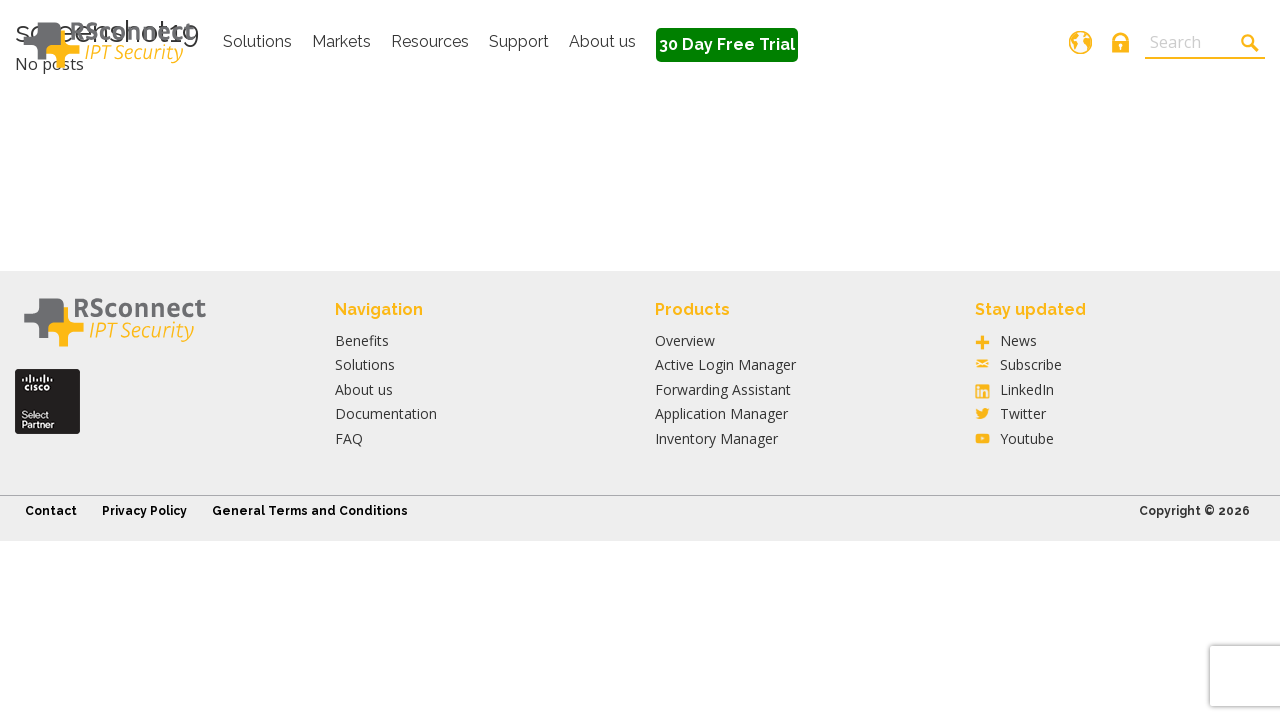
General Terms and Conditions (310, 511)
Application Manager (721, 413)
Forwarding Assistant (723, 389)
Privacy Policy (144, 511)
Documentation (386, 413)
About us (602, 41)
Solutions (257, 41)
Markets (341, 41)
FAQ (349, 438)
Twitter (1023, 413)
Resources (430, 41)
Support (519, 41)
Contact (51, 511)
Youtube (1027, 438)
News (1018, 340)
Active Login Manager (725, 364)
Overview (685, 340)
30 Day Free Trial (727, 44)
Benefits (362, 340)
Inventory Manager (716, 438)
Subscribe (1031, 364)
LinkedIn (1027, 389)
